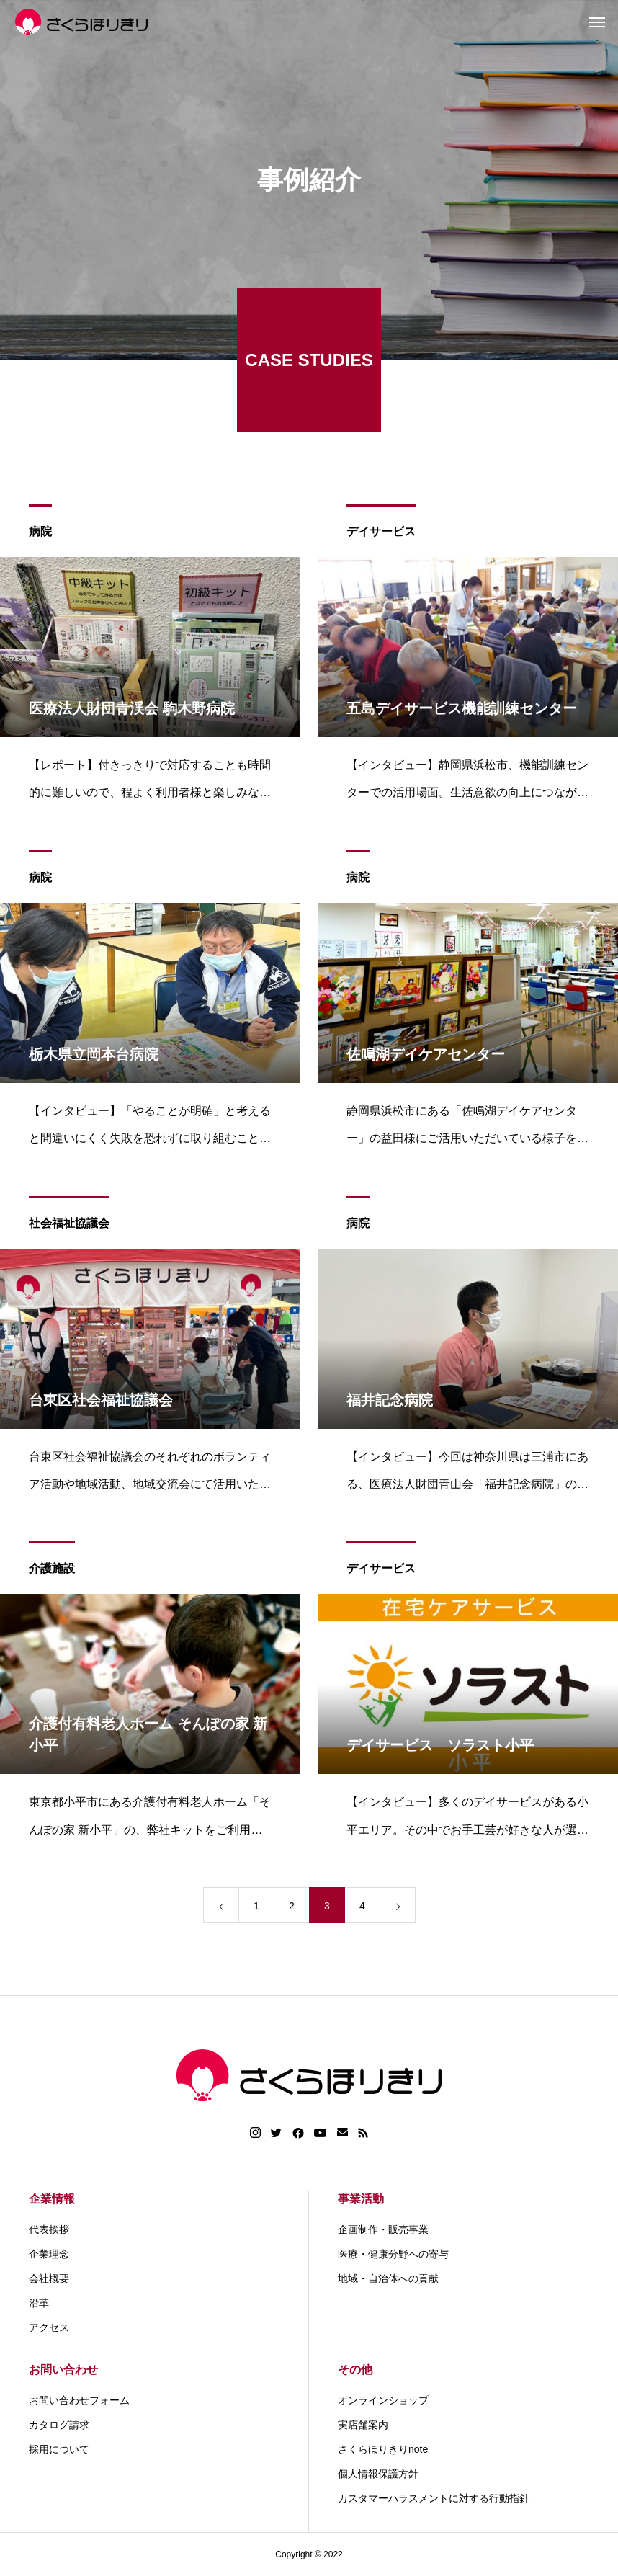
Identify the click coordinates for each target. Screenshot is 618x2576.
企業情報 (52, 2199)
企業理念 (49, 2254)
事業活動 (361, 2199)
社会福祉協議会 (69, 1224)
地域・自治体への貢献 (388, 2278)
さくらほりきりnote (383, 2449)
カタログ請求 (59, 2424)
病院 (40, 533)
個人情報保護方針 (378, 2473)
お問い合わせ (63, 2369)
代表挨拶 (49, 2229)
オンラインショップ (383, 2400)
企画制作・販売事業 (383, 2229)
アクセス (49, 2327)
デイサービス (381, 533)
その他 (355, 2369)
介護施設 (52, 1570)
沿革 (39, 2303)
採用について (59, 2449)
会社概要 (49, 2278)
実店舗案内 (363, 2424)
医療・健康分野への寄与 (393, 2254)
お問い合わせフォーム (79, 2400)
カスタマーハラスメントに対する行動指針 (433, 2498)
